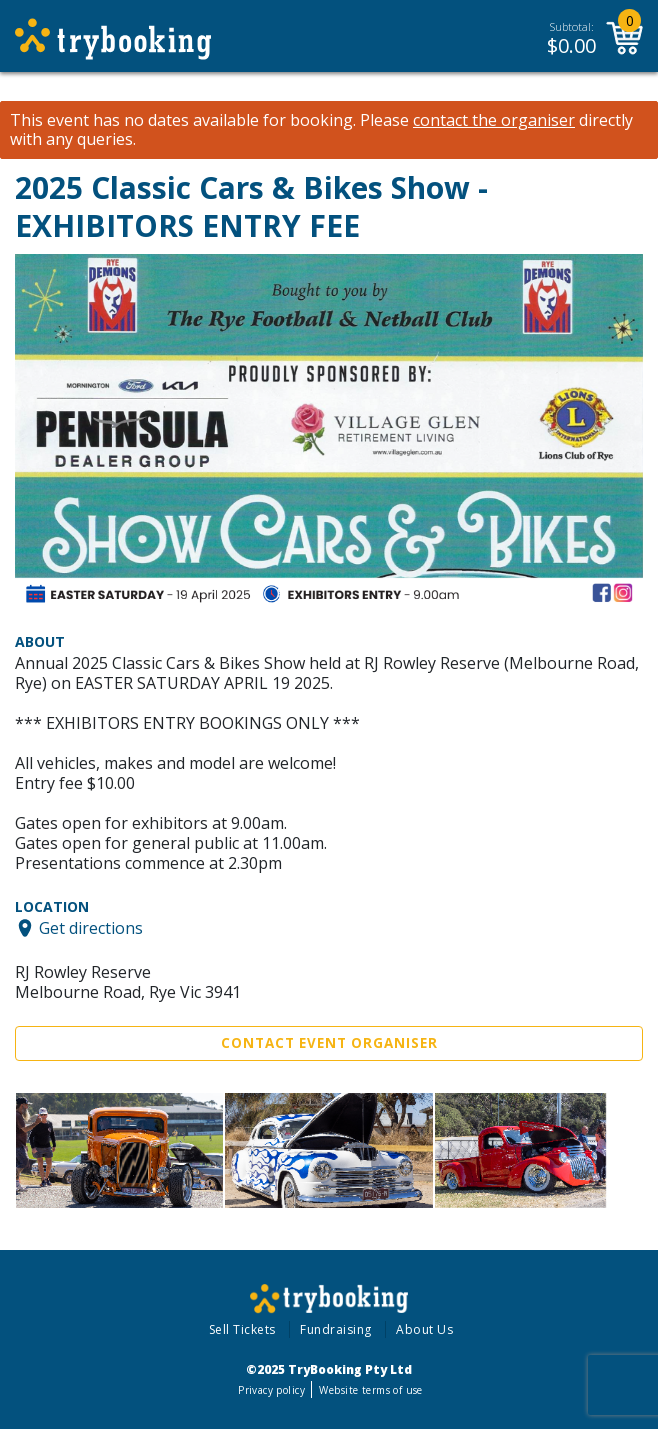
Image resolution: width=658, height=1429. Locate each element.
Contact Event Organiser (329, 1043)
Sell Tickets (242, 1329)
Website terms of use (370, 1390)
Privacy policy (271, 1390)
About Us (424, 1329)
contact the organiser (494, 120)
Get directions (91, 928)
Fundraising (336, 1329)
